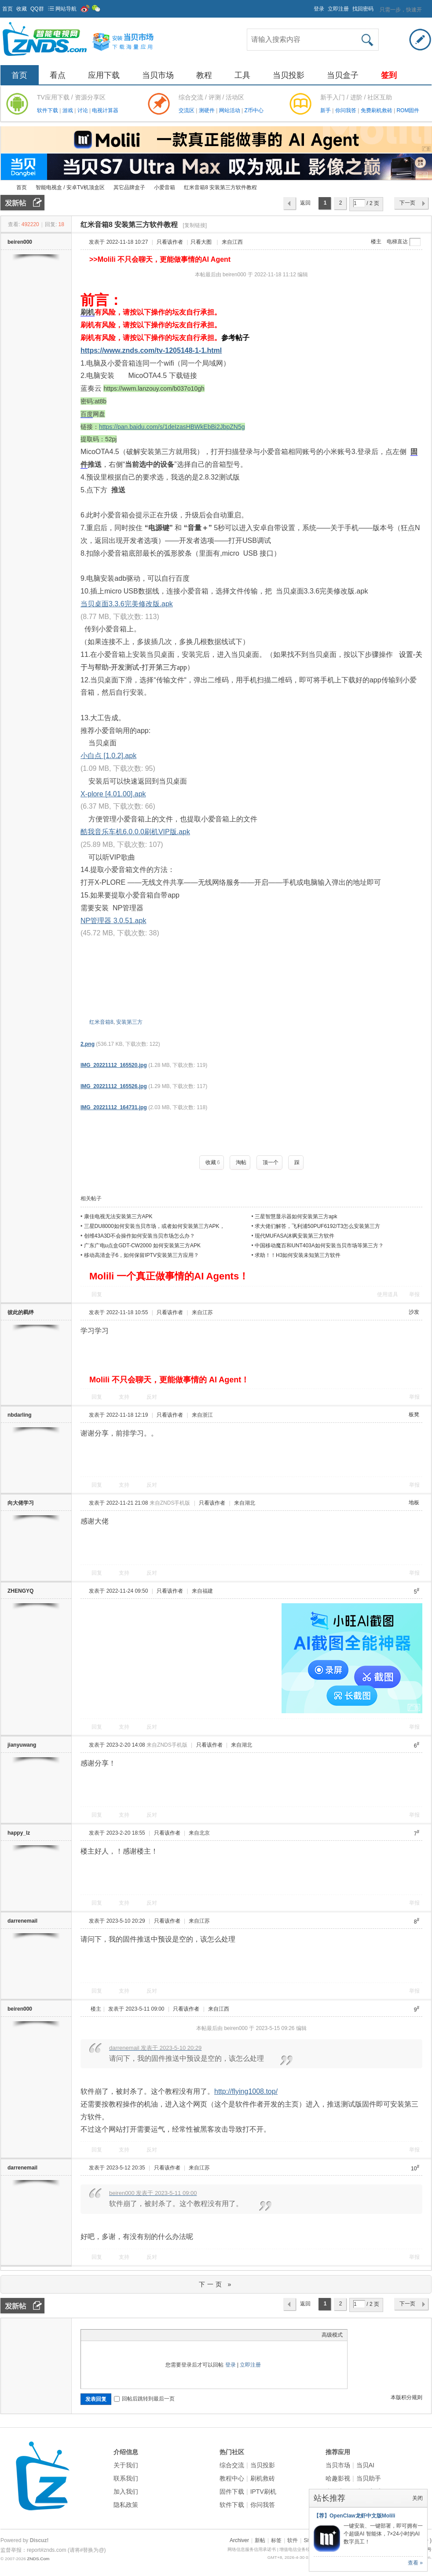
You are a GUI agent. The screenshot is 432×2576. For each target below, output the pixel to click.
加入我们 (125, 2491)
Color (96, 2334)
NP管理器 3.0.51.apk (113, 920)
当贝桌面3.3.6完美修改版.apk (127, 604)
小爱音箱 (164, 187)
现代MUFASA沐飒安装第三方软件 (294, 1236)
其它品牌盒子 (129, 187)
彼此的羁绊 (20, 1312)
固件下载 (232, 2491)
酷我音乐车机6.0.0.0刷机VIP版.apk (135, 831)
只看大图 (201, 242)
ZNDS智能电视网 (3, 187)
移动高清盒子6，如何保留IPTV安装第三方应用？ (141, 1255)
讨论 (83, 110)
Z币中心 (253, 110)
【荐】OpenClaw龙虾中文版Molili (354, 2516)
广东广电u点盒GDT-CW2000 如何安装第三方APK (142, 1245)
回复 (97, 1294)
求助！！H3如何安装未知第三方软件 (297, 1255)
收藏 (21, 9)
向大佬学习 (20, 1503)
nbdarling (19, 1415)
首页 (7, 9)
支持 (125, 1397)
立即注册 (338, 9)
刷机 (88, 312)
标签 (276, 2540)
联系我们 (125, 2478)
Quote (129, 2334)
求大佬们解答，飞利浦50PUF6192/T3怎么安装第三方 (317, 1226)
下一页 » (216, 2284)
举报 (414, 1294)
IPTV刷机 (263, 2491)
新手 (326, 110)
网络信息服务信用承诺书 (251, 2549)
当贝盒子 (343, 75)
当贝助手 (368, 2478)
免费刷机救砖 (377, 110)
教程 (204, 75)
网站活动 (230, 110)
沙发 (414, 1312)
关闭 (417, 2498)
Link (118, 2334)
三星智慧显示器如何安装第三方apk (296, 1216)
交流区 (186, 110)
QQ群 (37, 9)
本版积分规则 (406, 2397)
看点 (58, 75)
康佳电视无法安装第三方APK (118, 1216)
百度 (87, 414)
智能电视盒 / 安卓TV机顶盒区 (70, 187)
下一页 (407, 203)
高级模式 (332, 2335)
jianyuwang (21, 1745)
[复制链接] (195, 225)
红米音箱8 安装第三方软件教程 (220, 187)
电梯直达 (397, 241)
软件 (292, 2540)
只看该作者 (170, 242)
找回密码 (362, 9)
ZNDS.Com (38, 2558)
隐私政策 (125, 2504)
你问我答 (346, 110)
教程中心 (232, 2478)
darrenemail (22, 1921)
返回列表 (305, 205)
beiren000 (19, 242)
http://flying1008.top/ (246, 2091)
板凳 (414, 1414)
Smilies (151, 2334)
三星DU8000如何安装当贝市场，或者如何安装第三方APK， (154, 1226)
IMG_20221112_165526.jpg (114, 1086)
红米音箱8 (101, 1022)
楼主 (376, 241)
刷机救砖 (262, 2478)
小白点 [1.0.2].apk (108, 755)
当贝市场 (158, 75)
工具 (242, 75)
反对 (151, 1397)
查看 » (415, 2563)
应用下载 (104, 75)
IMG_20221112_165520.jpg (114, 1065)
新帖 (260, 2540)
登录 (319, 9)
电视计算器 (105, 110)
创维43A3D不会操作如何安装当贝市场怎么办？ (139, 1236)
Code (140, 2334)
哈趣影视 (338, 2478)
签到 (389, 75)
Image (107, 2334)
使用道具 (387, 1294)
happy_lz (18, 1833)
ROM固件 (407, 110)
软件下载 (48, 110)
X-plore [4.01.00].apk (113, 794)
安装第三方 (129, 1022)
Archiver (239, 2540)
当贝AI (365, 2465)
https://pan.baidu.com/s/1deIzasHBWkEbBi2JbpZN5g (172, 426)
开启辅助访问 (310, 6)
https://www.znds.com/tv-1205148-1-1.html (151, 350)
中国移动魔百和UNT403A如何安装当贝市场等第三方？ (319, 1245)
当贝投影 (288, 75)
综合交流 (232, 2465)
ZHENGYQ (20, 1591)
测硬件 (207, 110)
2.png (88, 1044)
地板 (414, 1502)
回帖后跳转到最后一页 (144, 2399)
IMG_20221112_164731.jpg (114, 1107)
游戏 (68, 110)
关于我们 (125, 2465)
